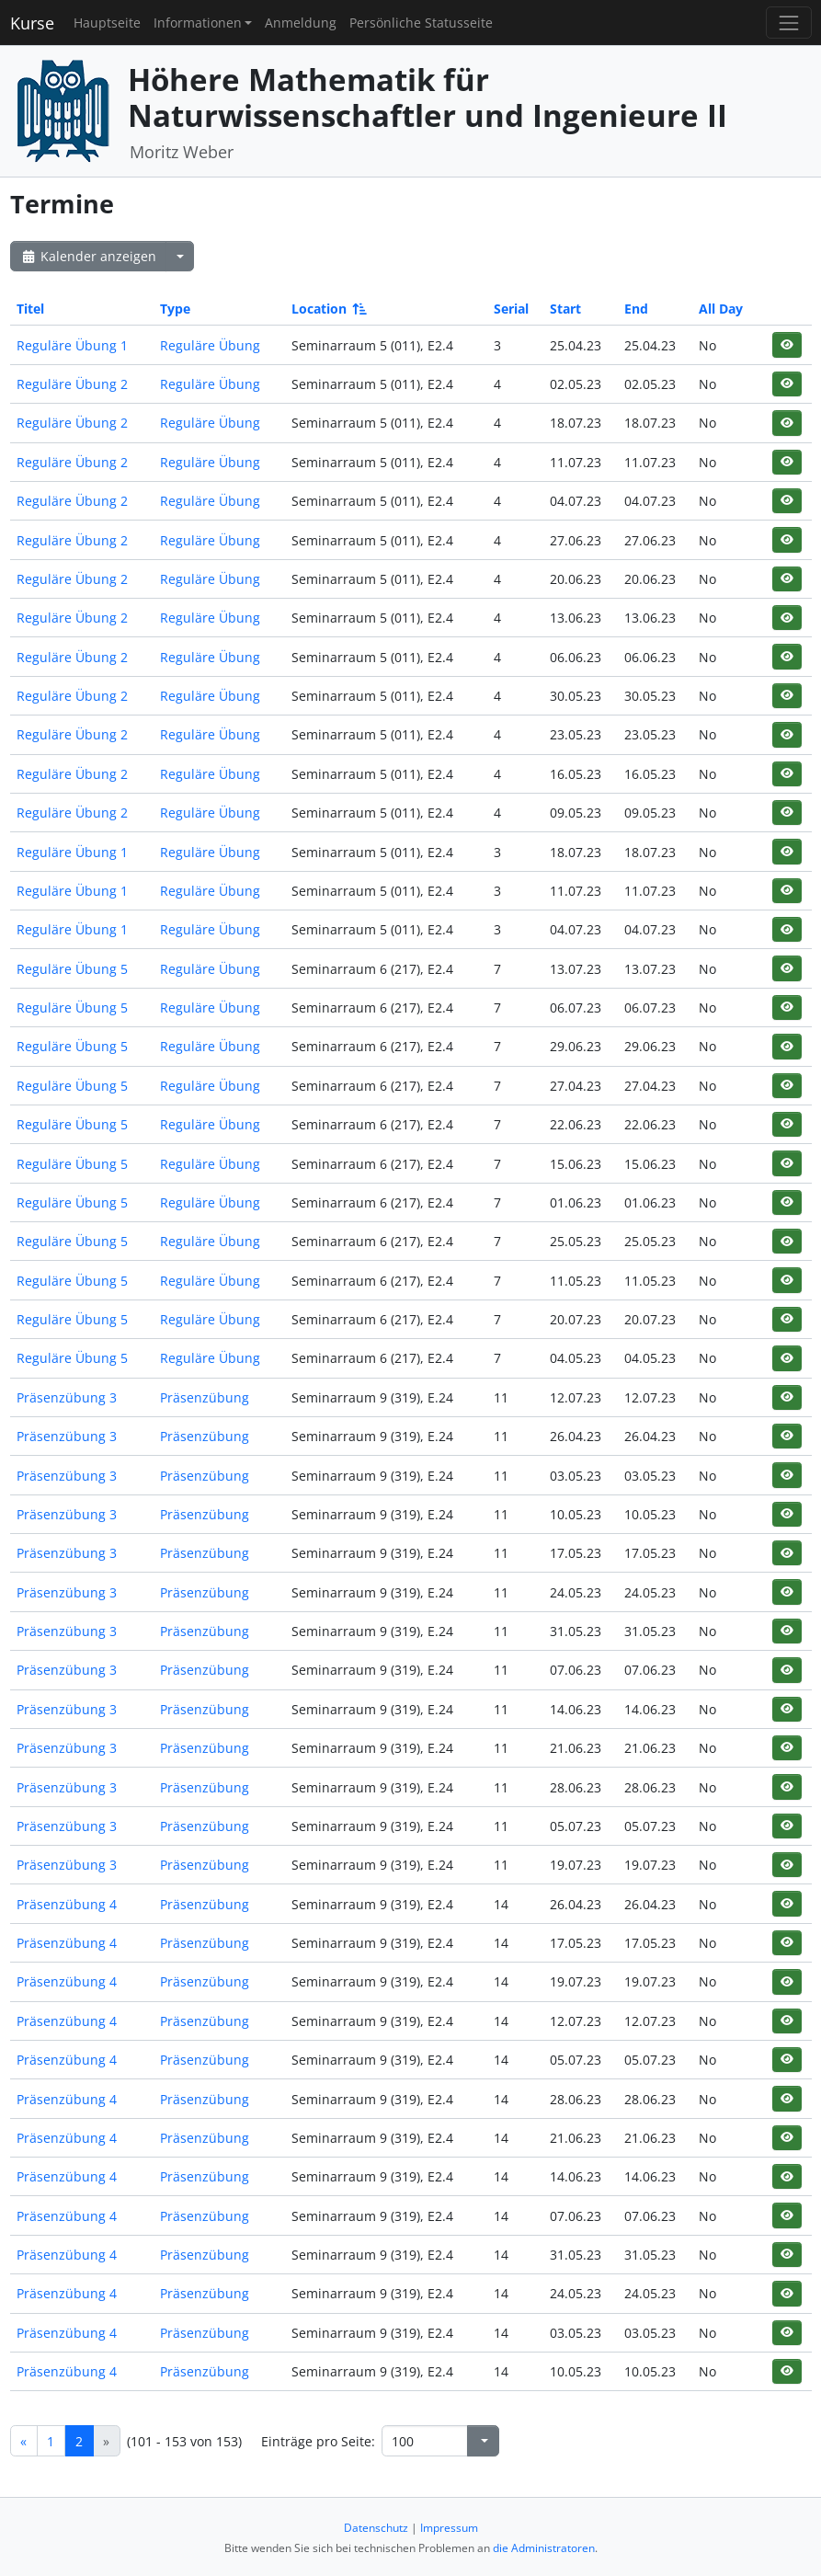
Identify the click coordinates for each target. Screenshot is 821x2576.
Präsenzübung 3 (67, 1397)
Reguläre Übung (210, 345)
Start (565, 308)
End (636, 308)
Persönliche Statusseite (421, 22)
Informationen (198, 22)
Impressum (449, 2528)
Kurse (32, 23)
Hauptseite (107, 22)
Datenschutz (376, 2528)
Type (175, 308)
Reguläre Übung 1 (72, 345)
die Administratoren (544, 2548)
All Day (721, 308)
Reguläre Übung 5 (72, 969)
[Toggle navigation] (788, 22)
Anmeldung (300, 22)
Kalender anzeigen (88, 256)
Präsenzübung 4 (67, 1904)
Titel (30, 308)
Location (327, 308)
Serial (511, 308)
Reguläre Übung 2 (72, 384)
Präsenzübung (204, 1397)
